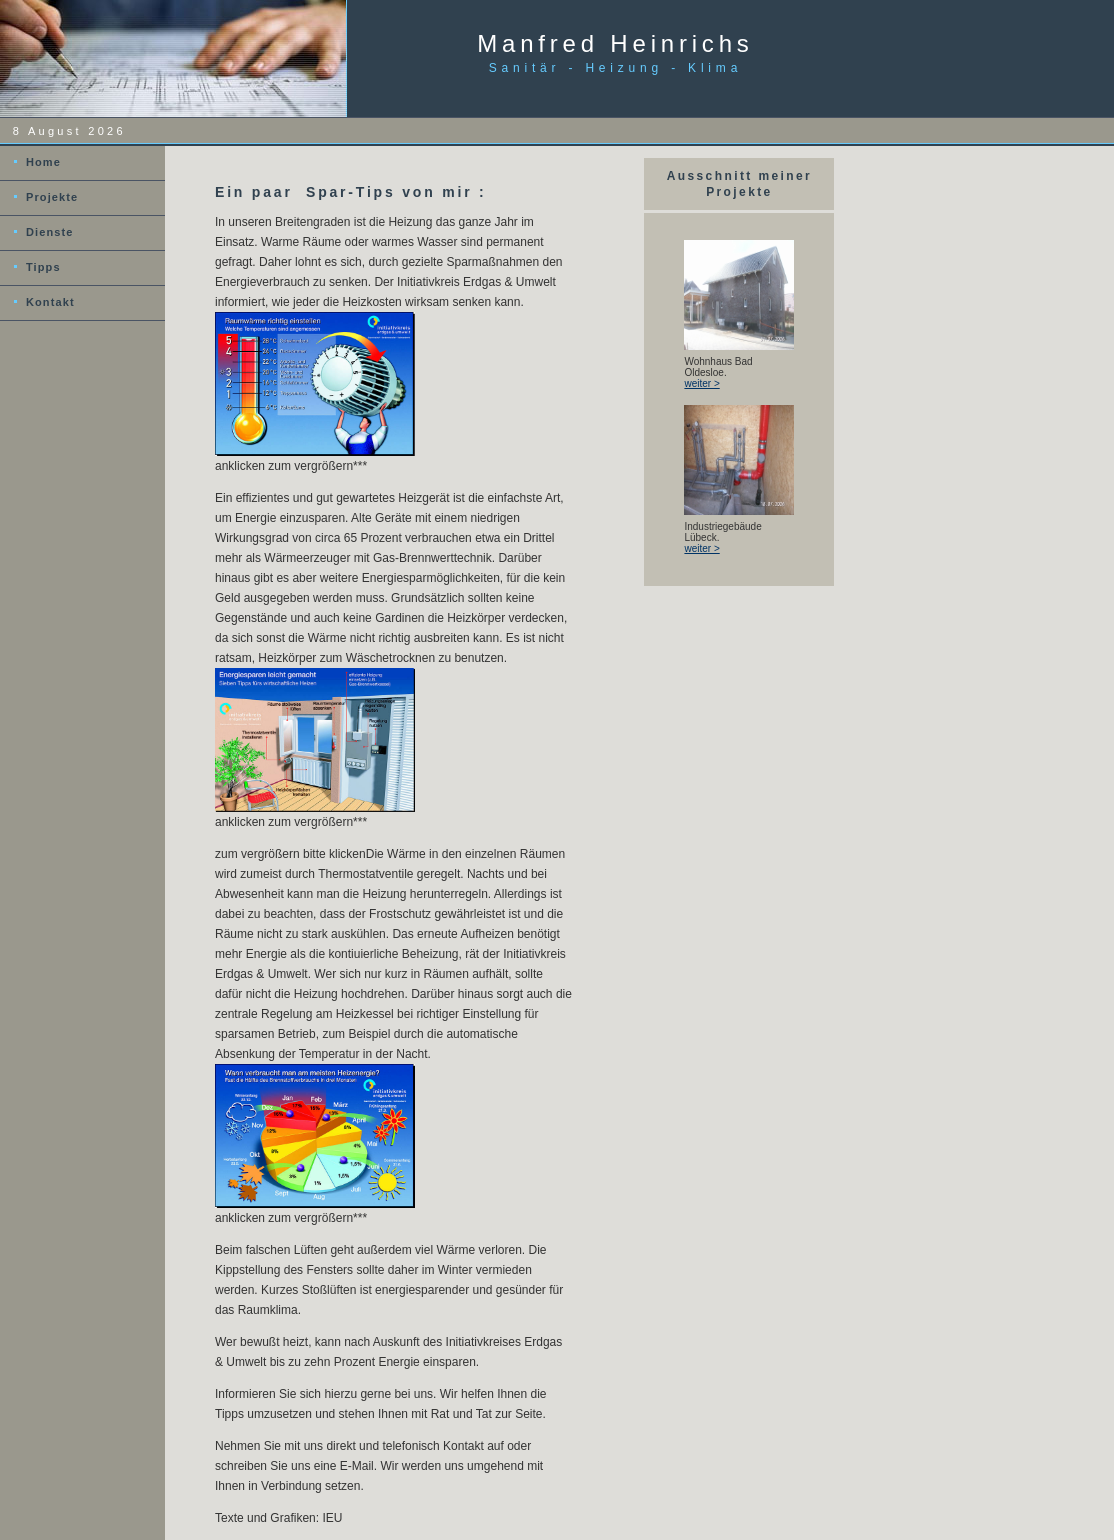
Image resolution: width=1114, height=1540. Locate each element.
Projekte (52, 197)
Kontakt (50, 302)
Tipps (43, 267)
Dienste (49, 232)
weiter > (701, 383)
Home (43, 162)
